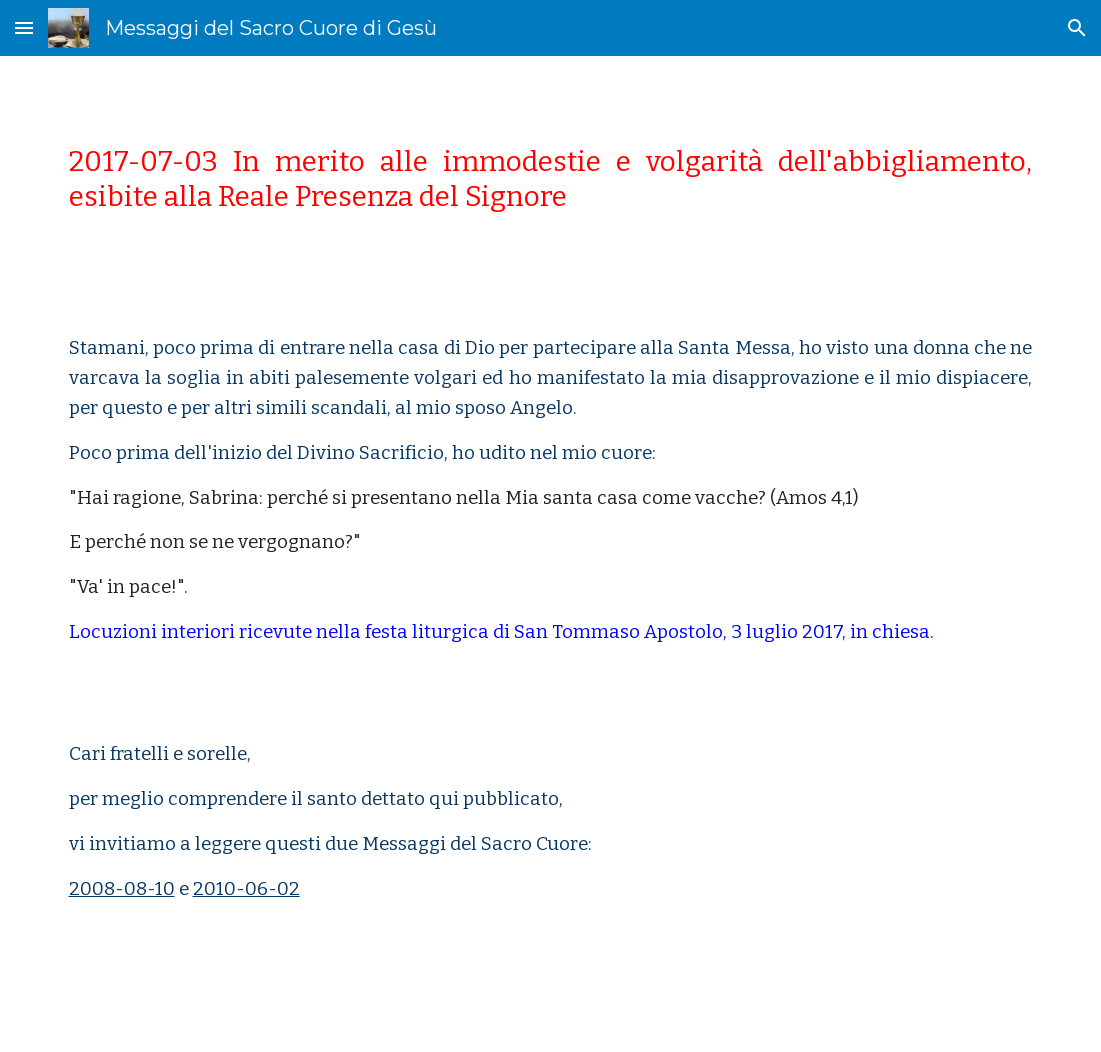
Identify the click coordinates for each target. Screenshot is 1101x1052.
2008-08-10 (122, 889)
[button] (24, 27)
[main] (551, 179)
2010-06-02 (246, 889)
